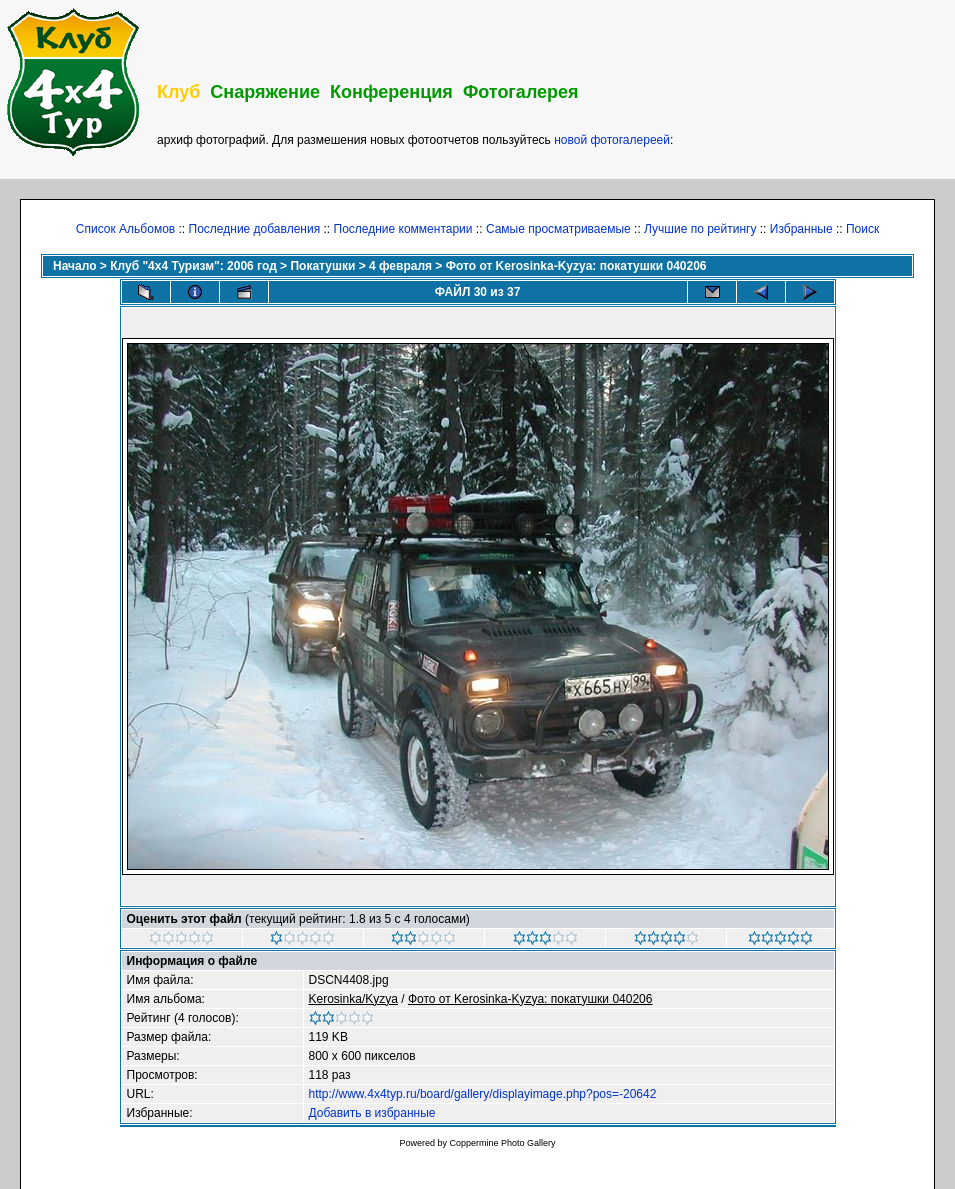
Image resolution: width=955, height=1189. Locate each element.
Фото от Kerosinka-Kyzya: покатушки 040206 (576, 266)
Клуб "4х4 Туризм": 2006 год (193, 266)
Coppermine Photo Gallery (502, 1143)
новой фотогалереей (612, 140)
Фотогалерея (521, 92)
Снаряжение (265, 92)
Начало (74, 266)
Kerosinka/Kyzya (353, 999)
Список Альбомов (125, 229)
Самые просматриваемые (558, 229)
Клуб (178, 92)
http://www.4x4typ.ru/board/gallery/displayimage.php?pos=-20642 (483, 1094)
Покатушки (322, 266)
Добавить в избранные (372, 1113)
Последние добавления (255, 229)
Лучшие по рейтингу (700, 229)
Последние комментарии (403, 229)
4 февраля (400, 266)
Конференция (391, 92)
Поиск (862, 229)
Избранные (801, 229)
